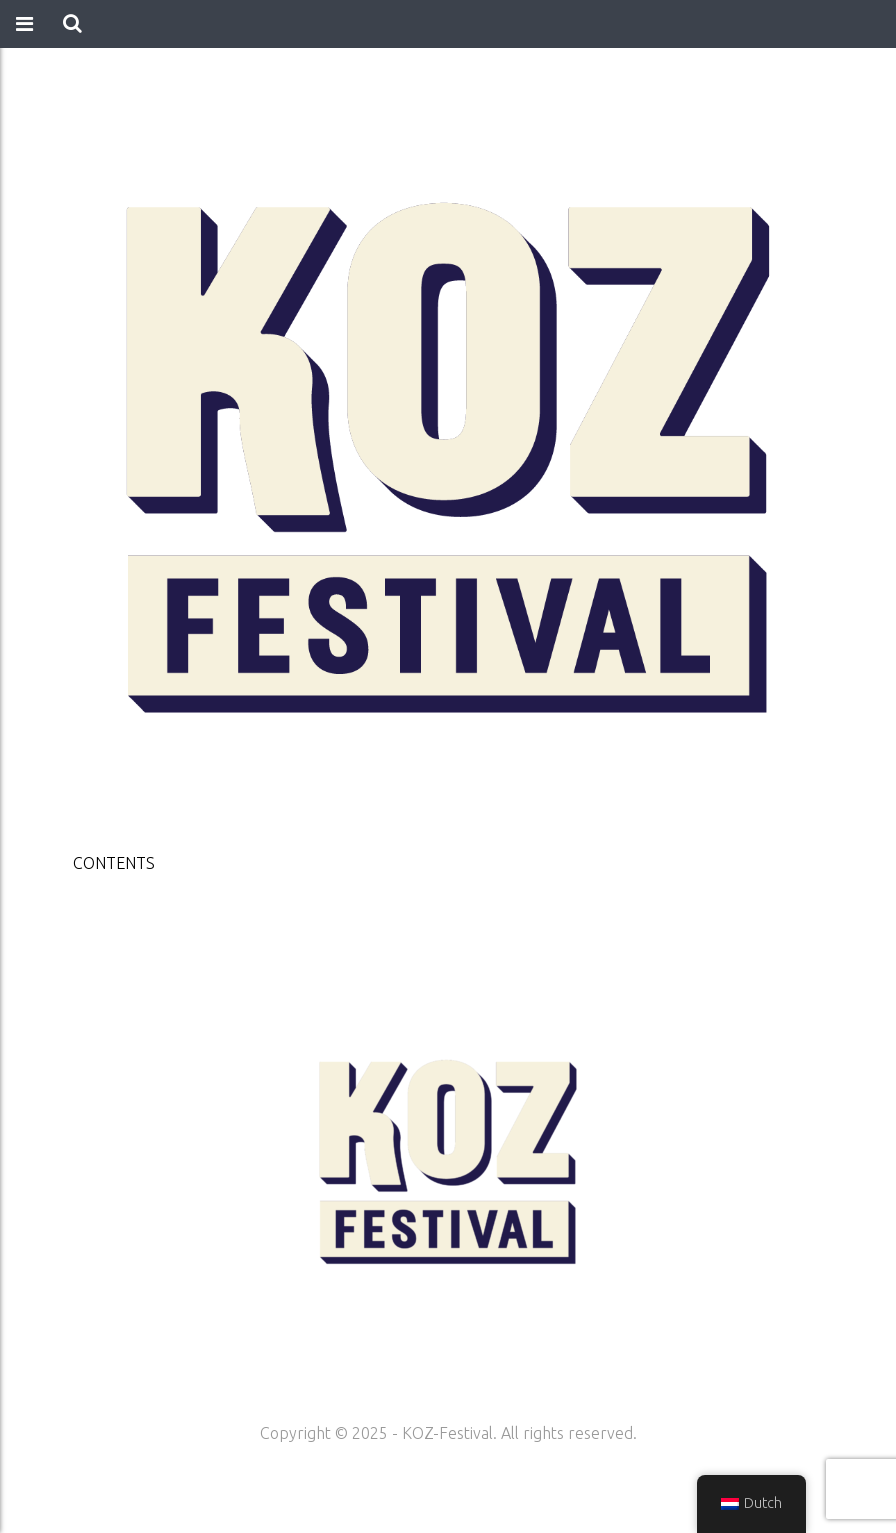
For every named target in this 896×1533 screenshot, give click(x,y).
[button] (72, 24)
